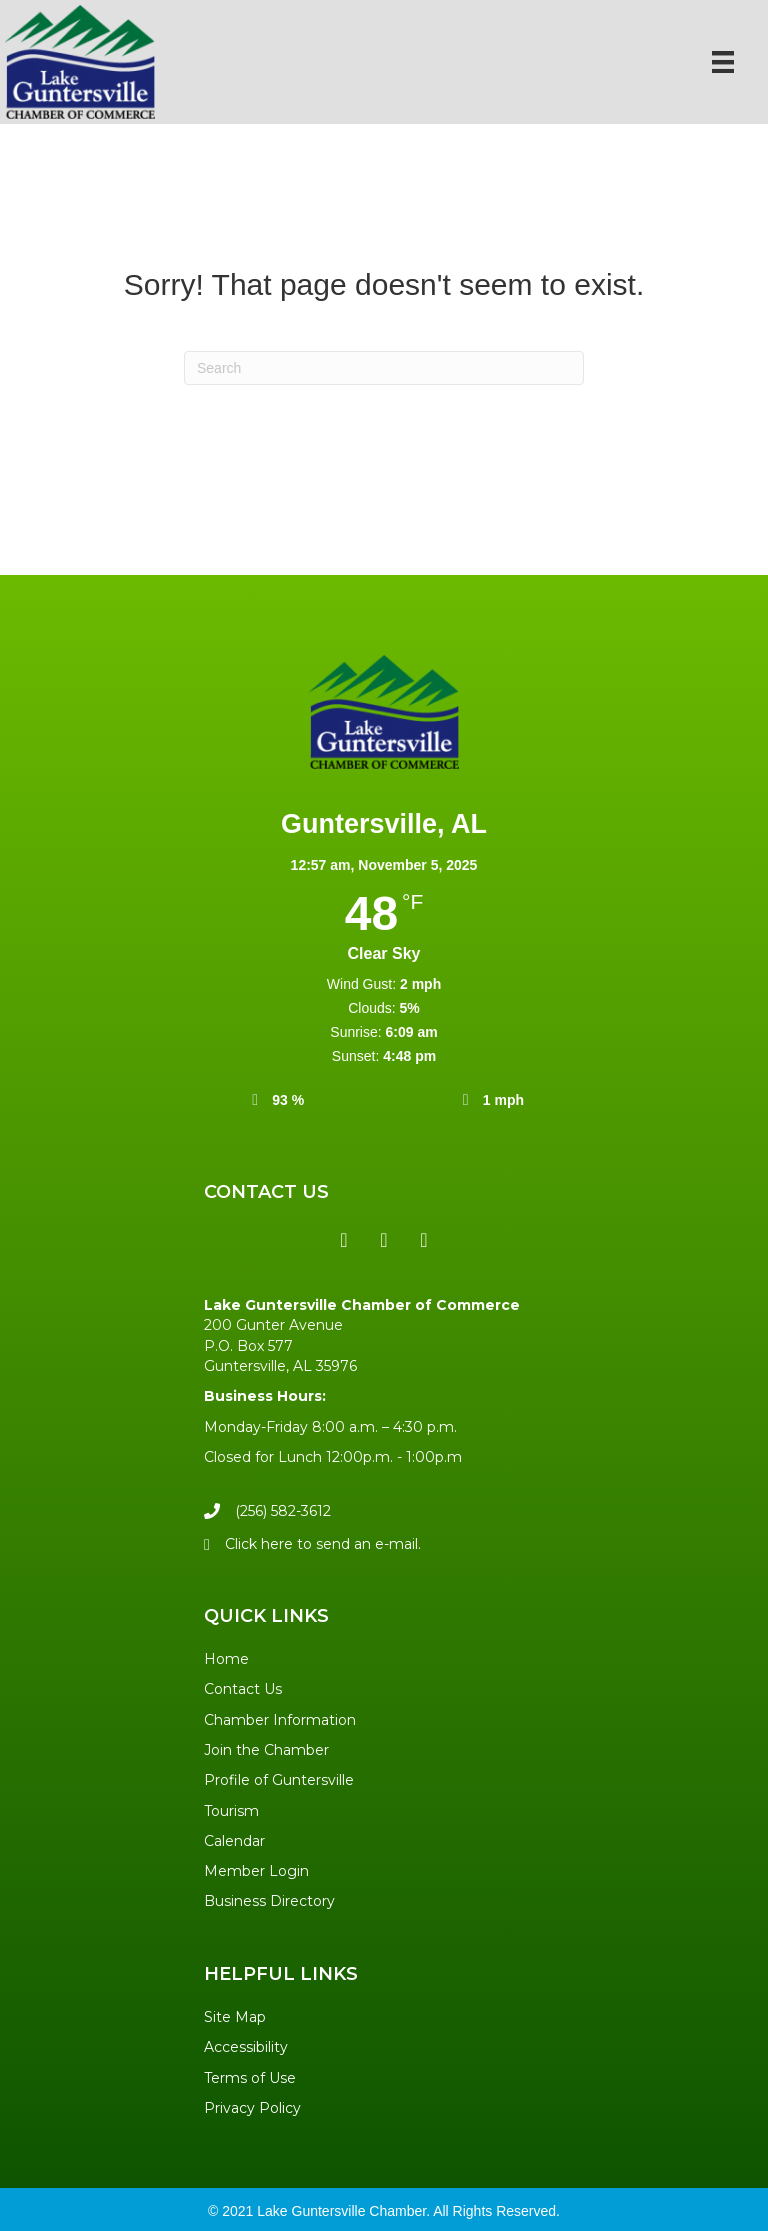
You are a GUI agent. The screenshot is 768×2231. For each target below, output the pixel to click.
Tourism (231, 1811)
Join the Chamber (266, 1750)
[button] (344, 1240)
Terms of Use (250, 2078)
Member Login (256, 1871)
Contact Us (243, 1689)
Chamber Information (280, 1720)
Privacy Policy (252, 2108)
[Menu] (723, 62)
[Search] (384, 368)
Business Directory (269, 1901)
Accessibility (246, 2047)
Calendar (234, 1841)
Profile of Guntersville (279, 1780)
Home (226, 1659)
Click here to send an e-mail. (323, 1544)
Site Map (235, 2017)
